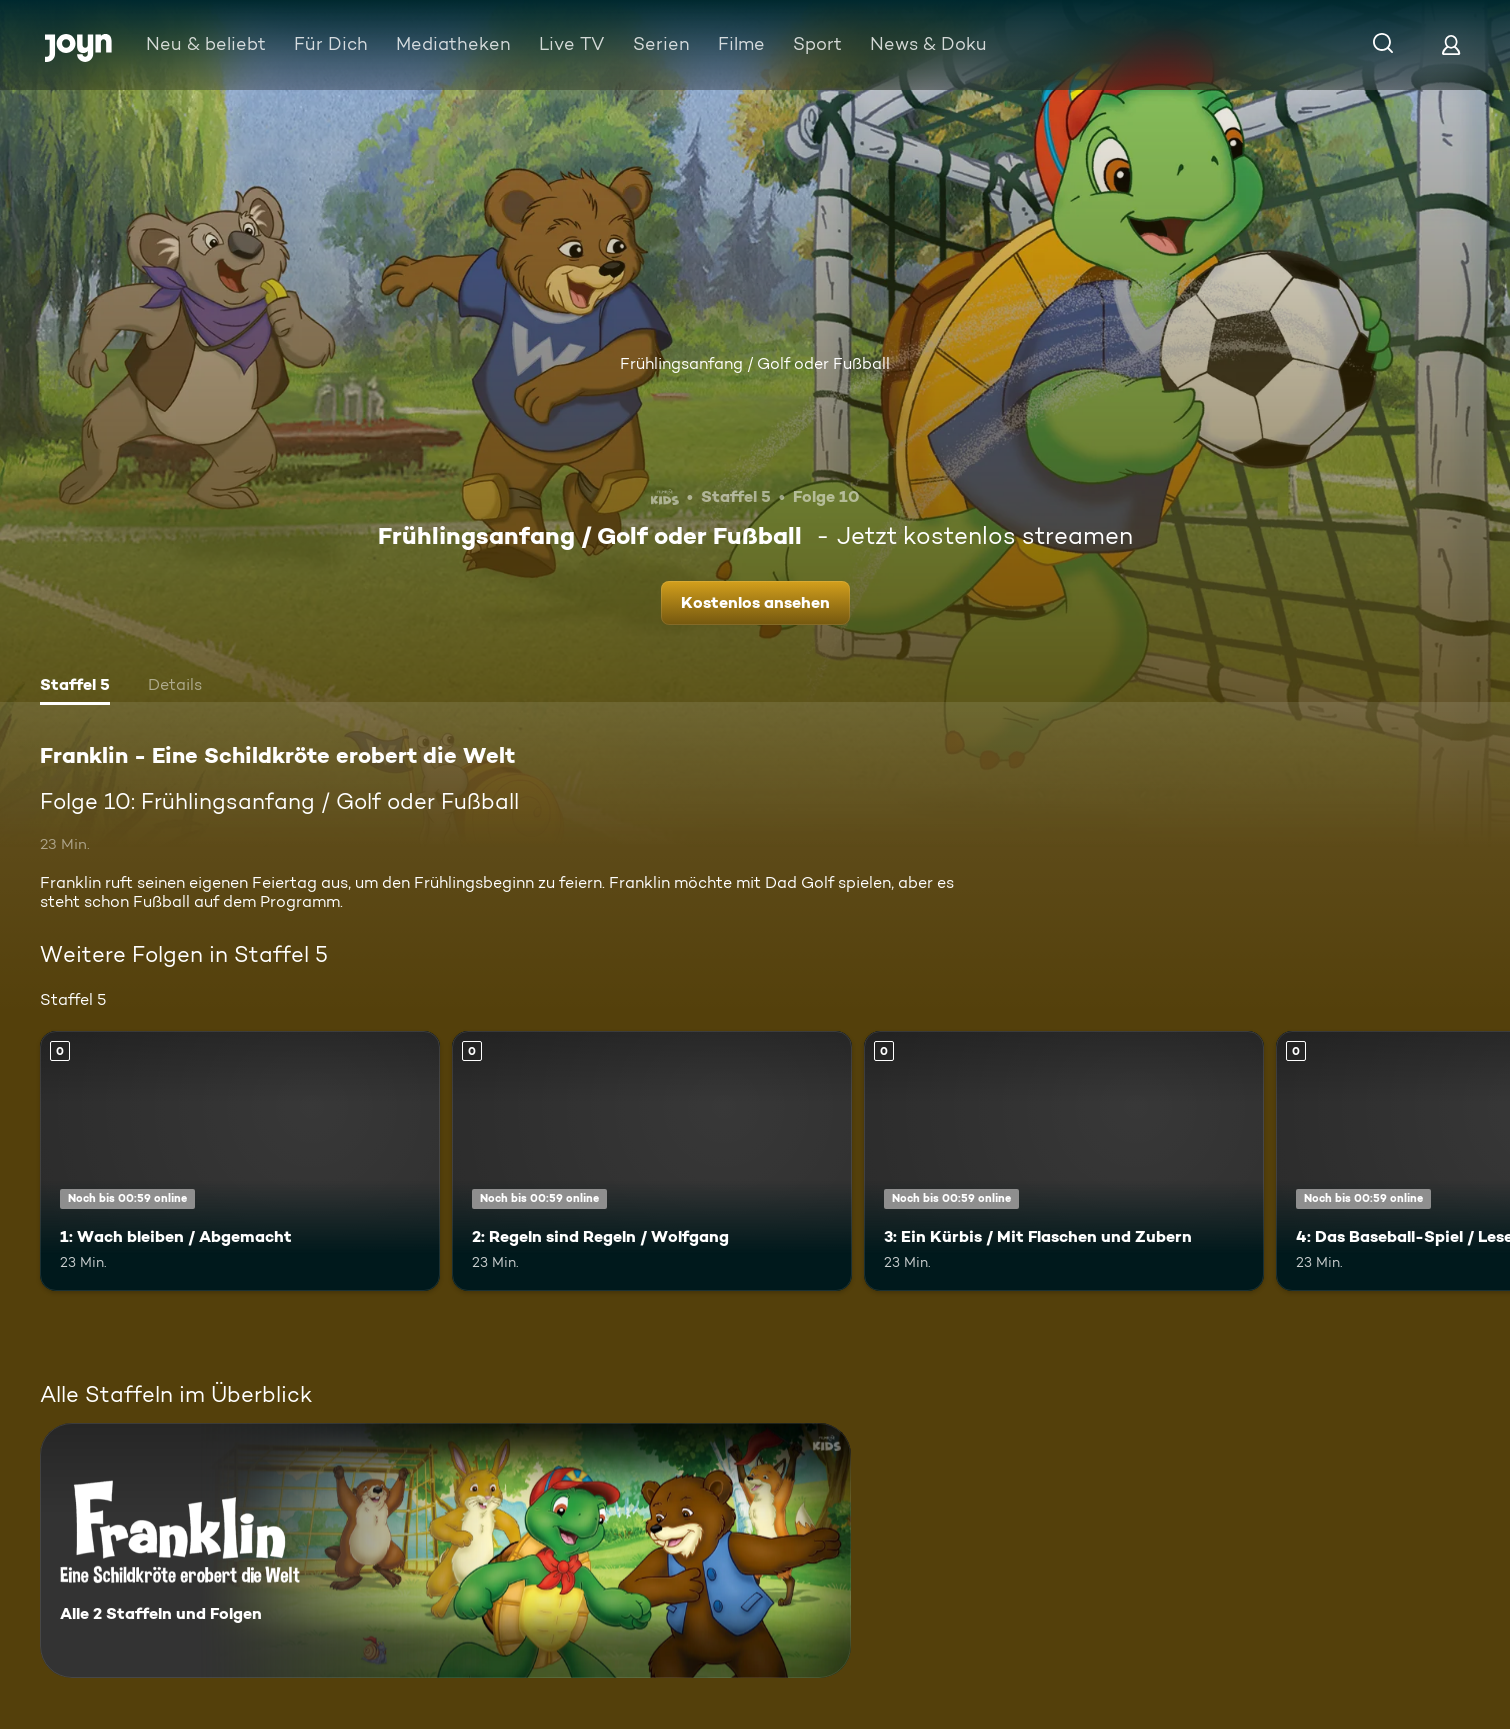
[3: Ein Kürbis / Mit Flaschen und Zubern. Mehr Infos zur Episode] (1064, 1161)
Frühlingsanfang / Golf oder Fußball (755, 363)
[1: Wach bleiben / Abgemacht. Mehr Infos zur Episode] (240, 1161)
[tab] (75, 687)
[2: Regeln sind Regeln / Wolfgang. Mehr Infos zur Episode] (652, 1161)
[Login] (1451, 44)
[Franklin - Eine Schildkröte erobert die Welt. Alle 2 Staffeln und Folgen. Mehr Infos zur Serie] (445, 1550)
